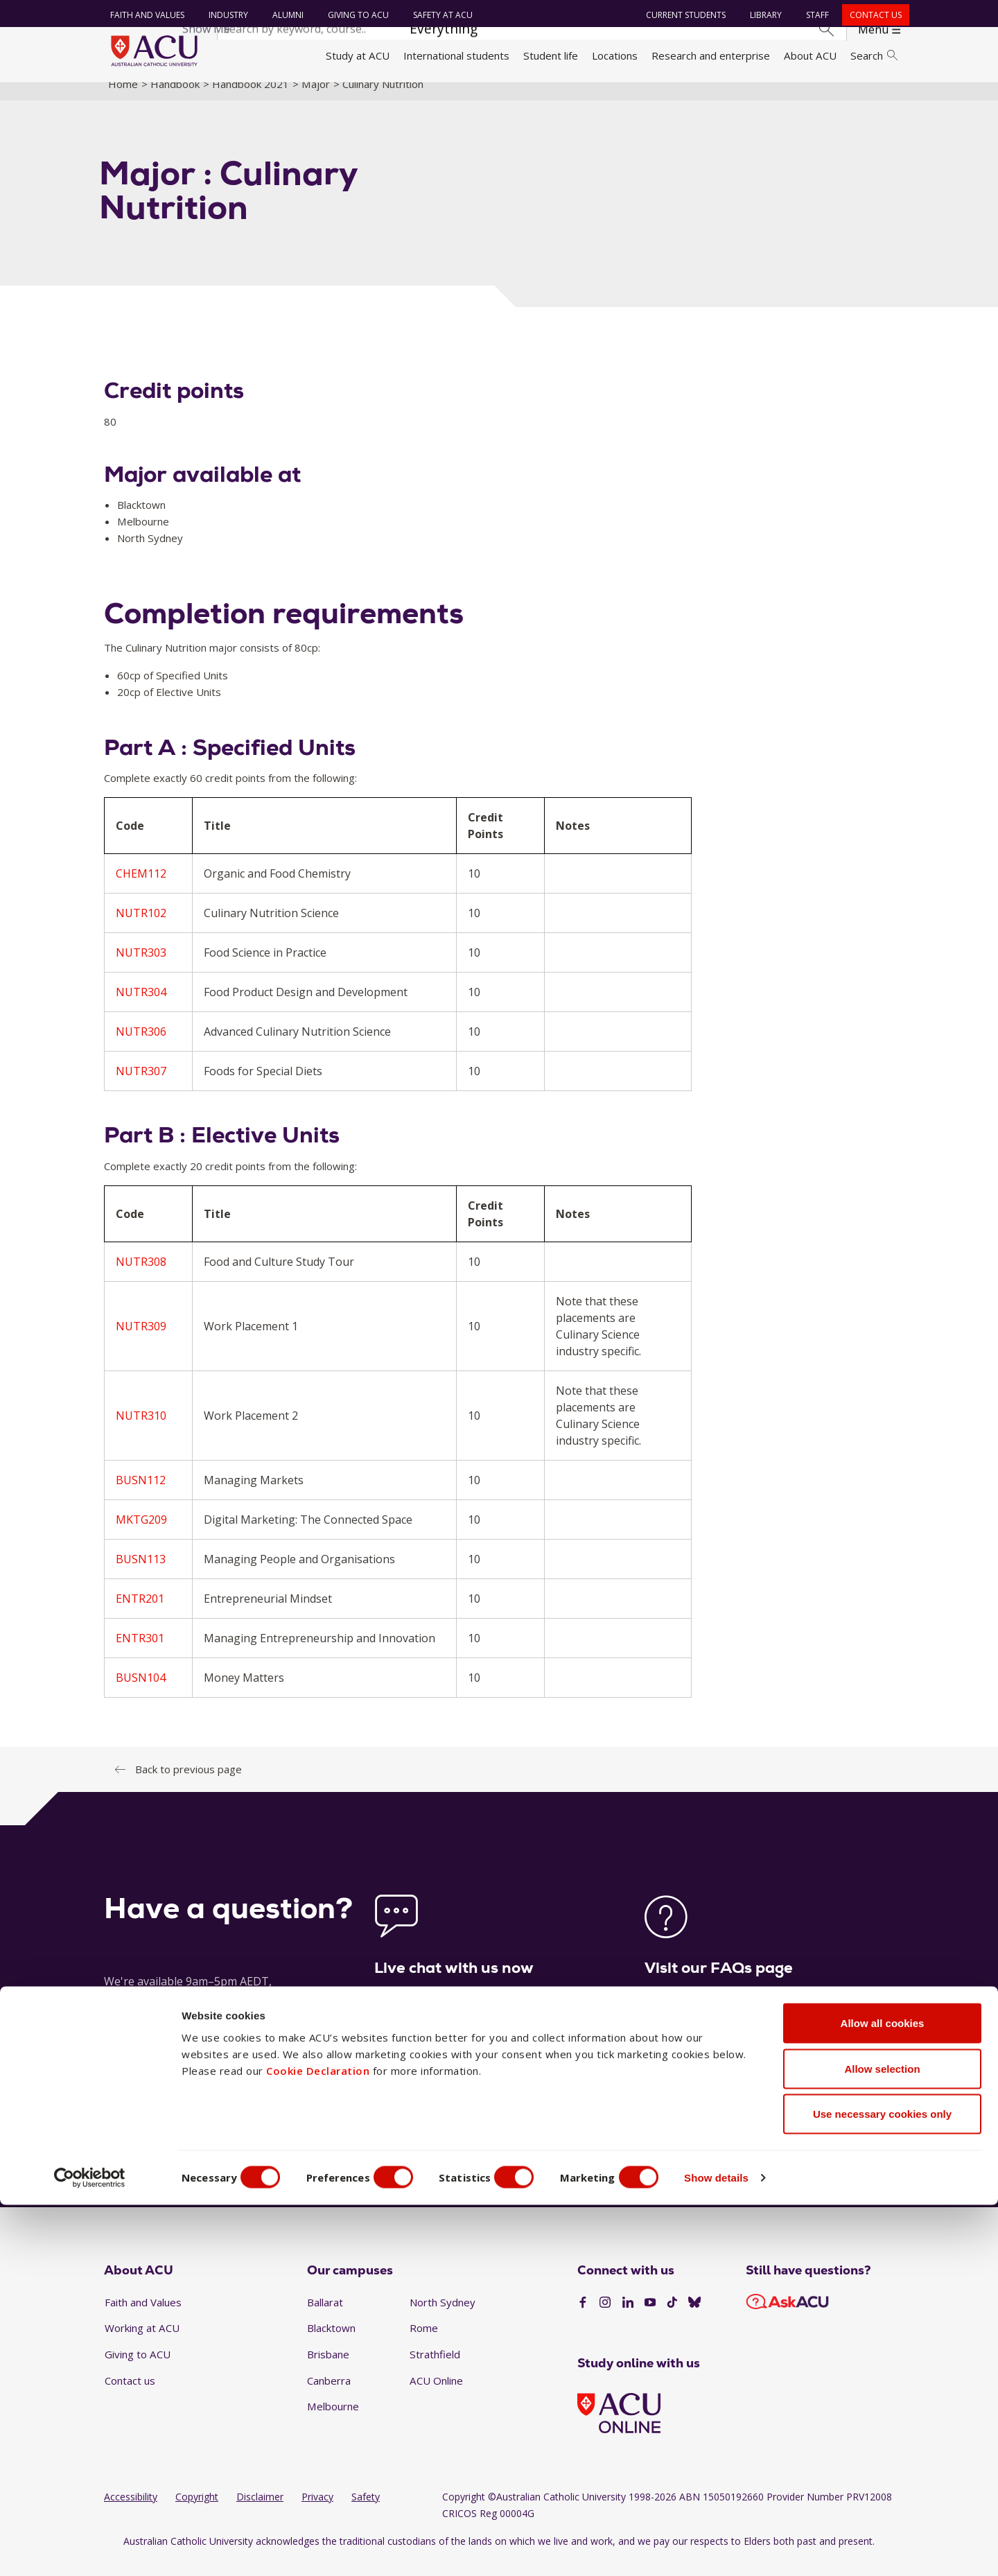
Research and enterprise (710, 55)
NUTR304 (141, 1008)
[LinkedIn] (627, 2318)
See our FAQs (679, 2072)
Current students (682, 15)
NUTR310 (141, 1430)
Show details (744, 2549)
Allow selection (882, 2440)
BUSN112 (141, 1495)
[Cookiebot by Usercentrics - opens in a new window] (89, 2549)
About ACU (810, 55)
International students (456, 55)
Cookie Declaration (317, 2441)
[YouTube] (650, 2318)
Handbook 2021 (250, 99)
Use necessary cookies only (882, 2485)
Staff (814, 15)
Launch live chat (415, 2072)
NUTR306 (141, 1047)
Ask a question (415, 2169)
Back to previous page (188, 1784)
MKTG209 (141, 1534)
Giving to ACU (354, 15)
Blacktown (331, 2344)
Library (762, 15)
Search (874, 55)
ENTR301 (140, 1653)
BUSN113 (141, 1574)
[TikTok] (672, 2318)
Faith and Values (144, 15)
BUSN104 (141, 1692)
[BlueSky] (694, 2318)
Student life (550, 55)
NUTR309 (141, 1341)
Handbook (175, 99)
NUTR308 (141, 1277)
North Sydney (442, 2317)
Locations (615, 55)
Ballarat (325, 2317)
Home (123, 99)
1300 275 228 (790, 2169)
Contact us (872, 15)
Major (315, 99)
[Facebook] (582, 2318)
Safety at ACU (439, 15)
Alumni (284, 15)
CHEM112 (141, 889)
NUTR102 (141, 929)
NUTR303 (141, 968)
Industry (225, 15)
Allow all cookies (883, 2394)
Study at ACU (357, 55)
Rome (424, 2344)
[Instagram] (605, 2318)
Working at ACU (142, 2344)
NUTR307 (141, 1087)
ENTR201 (140, 1613)
